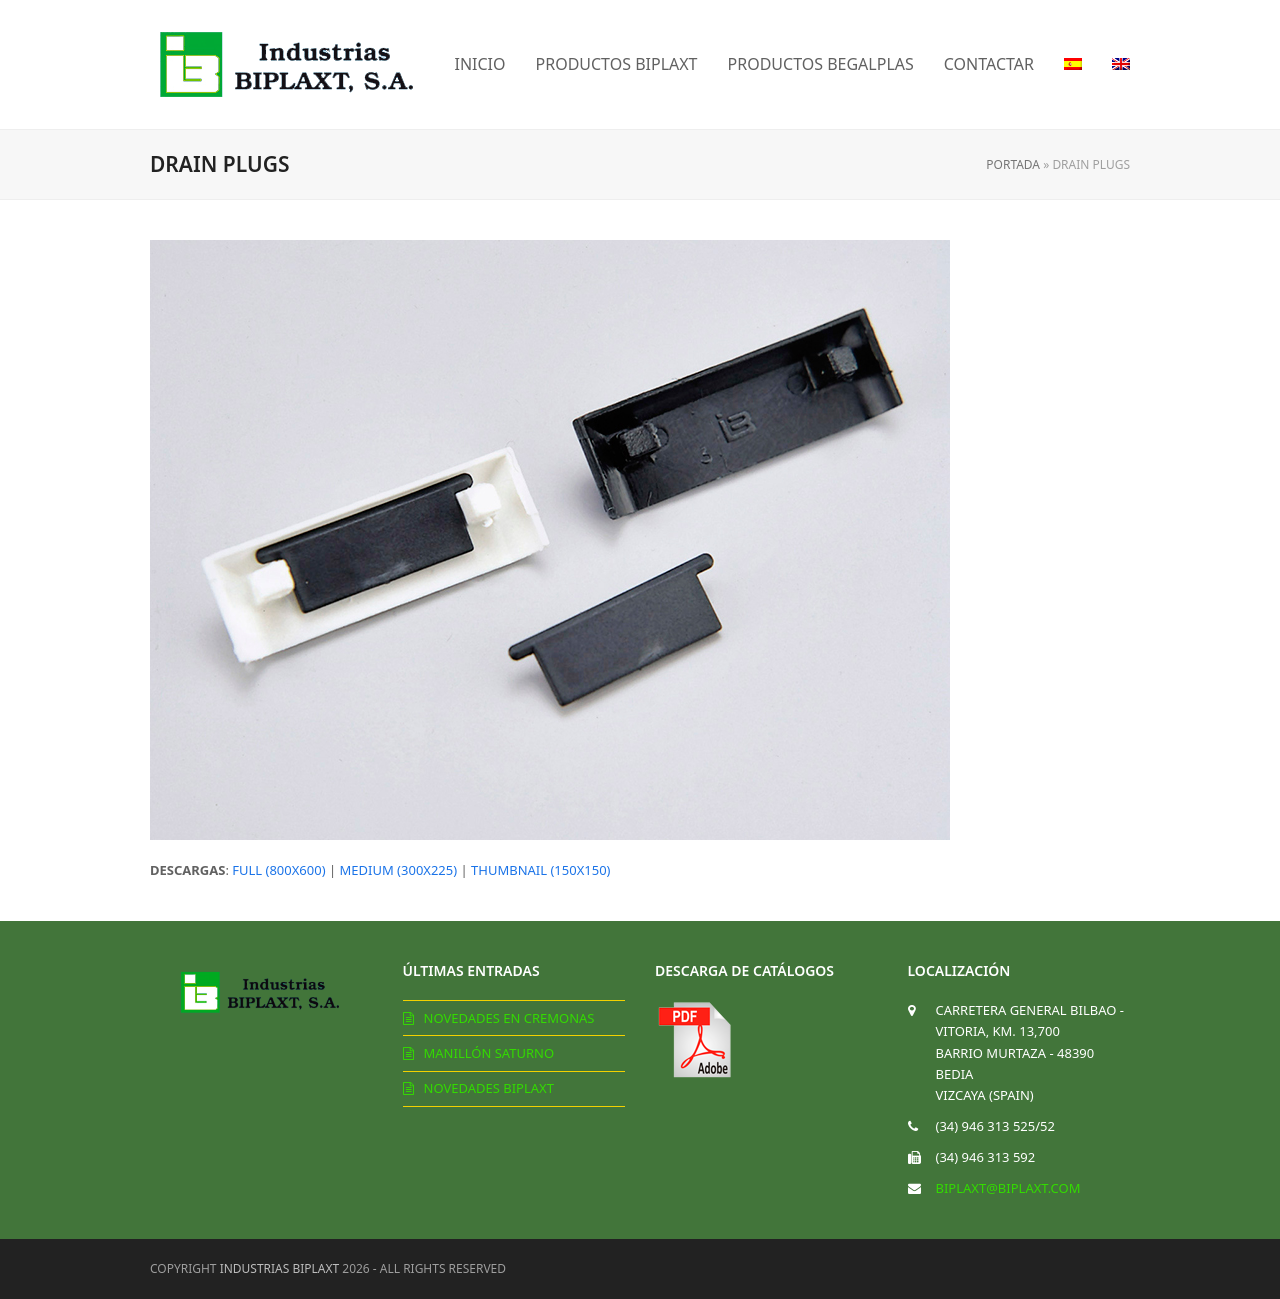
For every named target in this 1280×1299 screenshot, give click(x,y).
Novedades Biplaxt (489, 1088)
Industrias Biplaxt (280, 1268)
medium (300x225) (399, 870)
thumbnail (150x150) (540, 870)
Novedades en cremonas (509, 1018)
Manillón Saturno (489, 1053)
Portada (1013, 164)
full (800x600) (278, 870)
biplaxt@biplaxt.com (1008, 1188)
